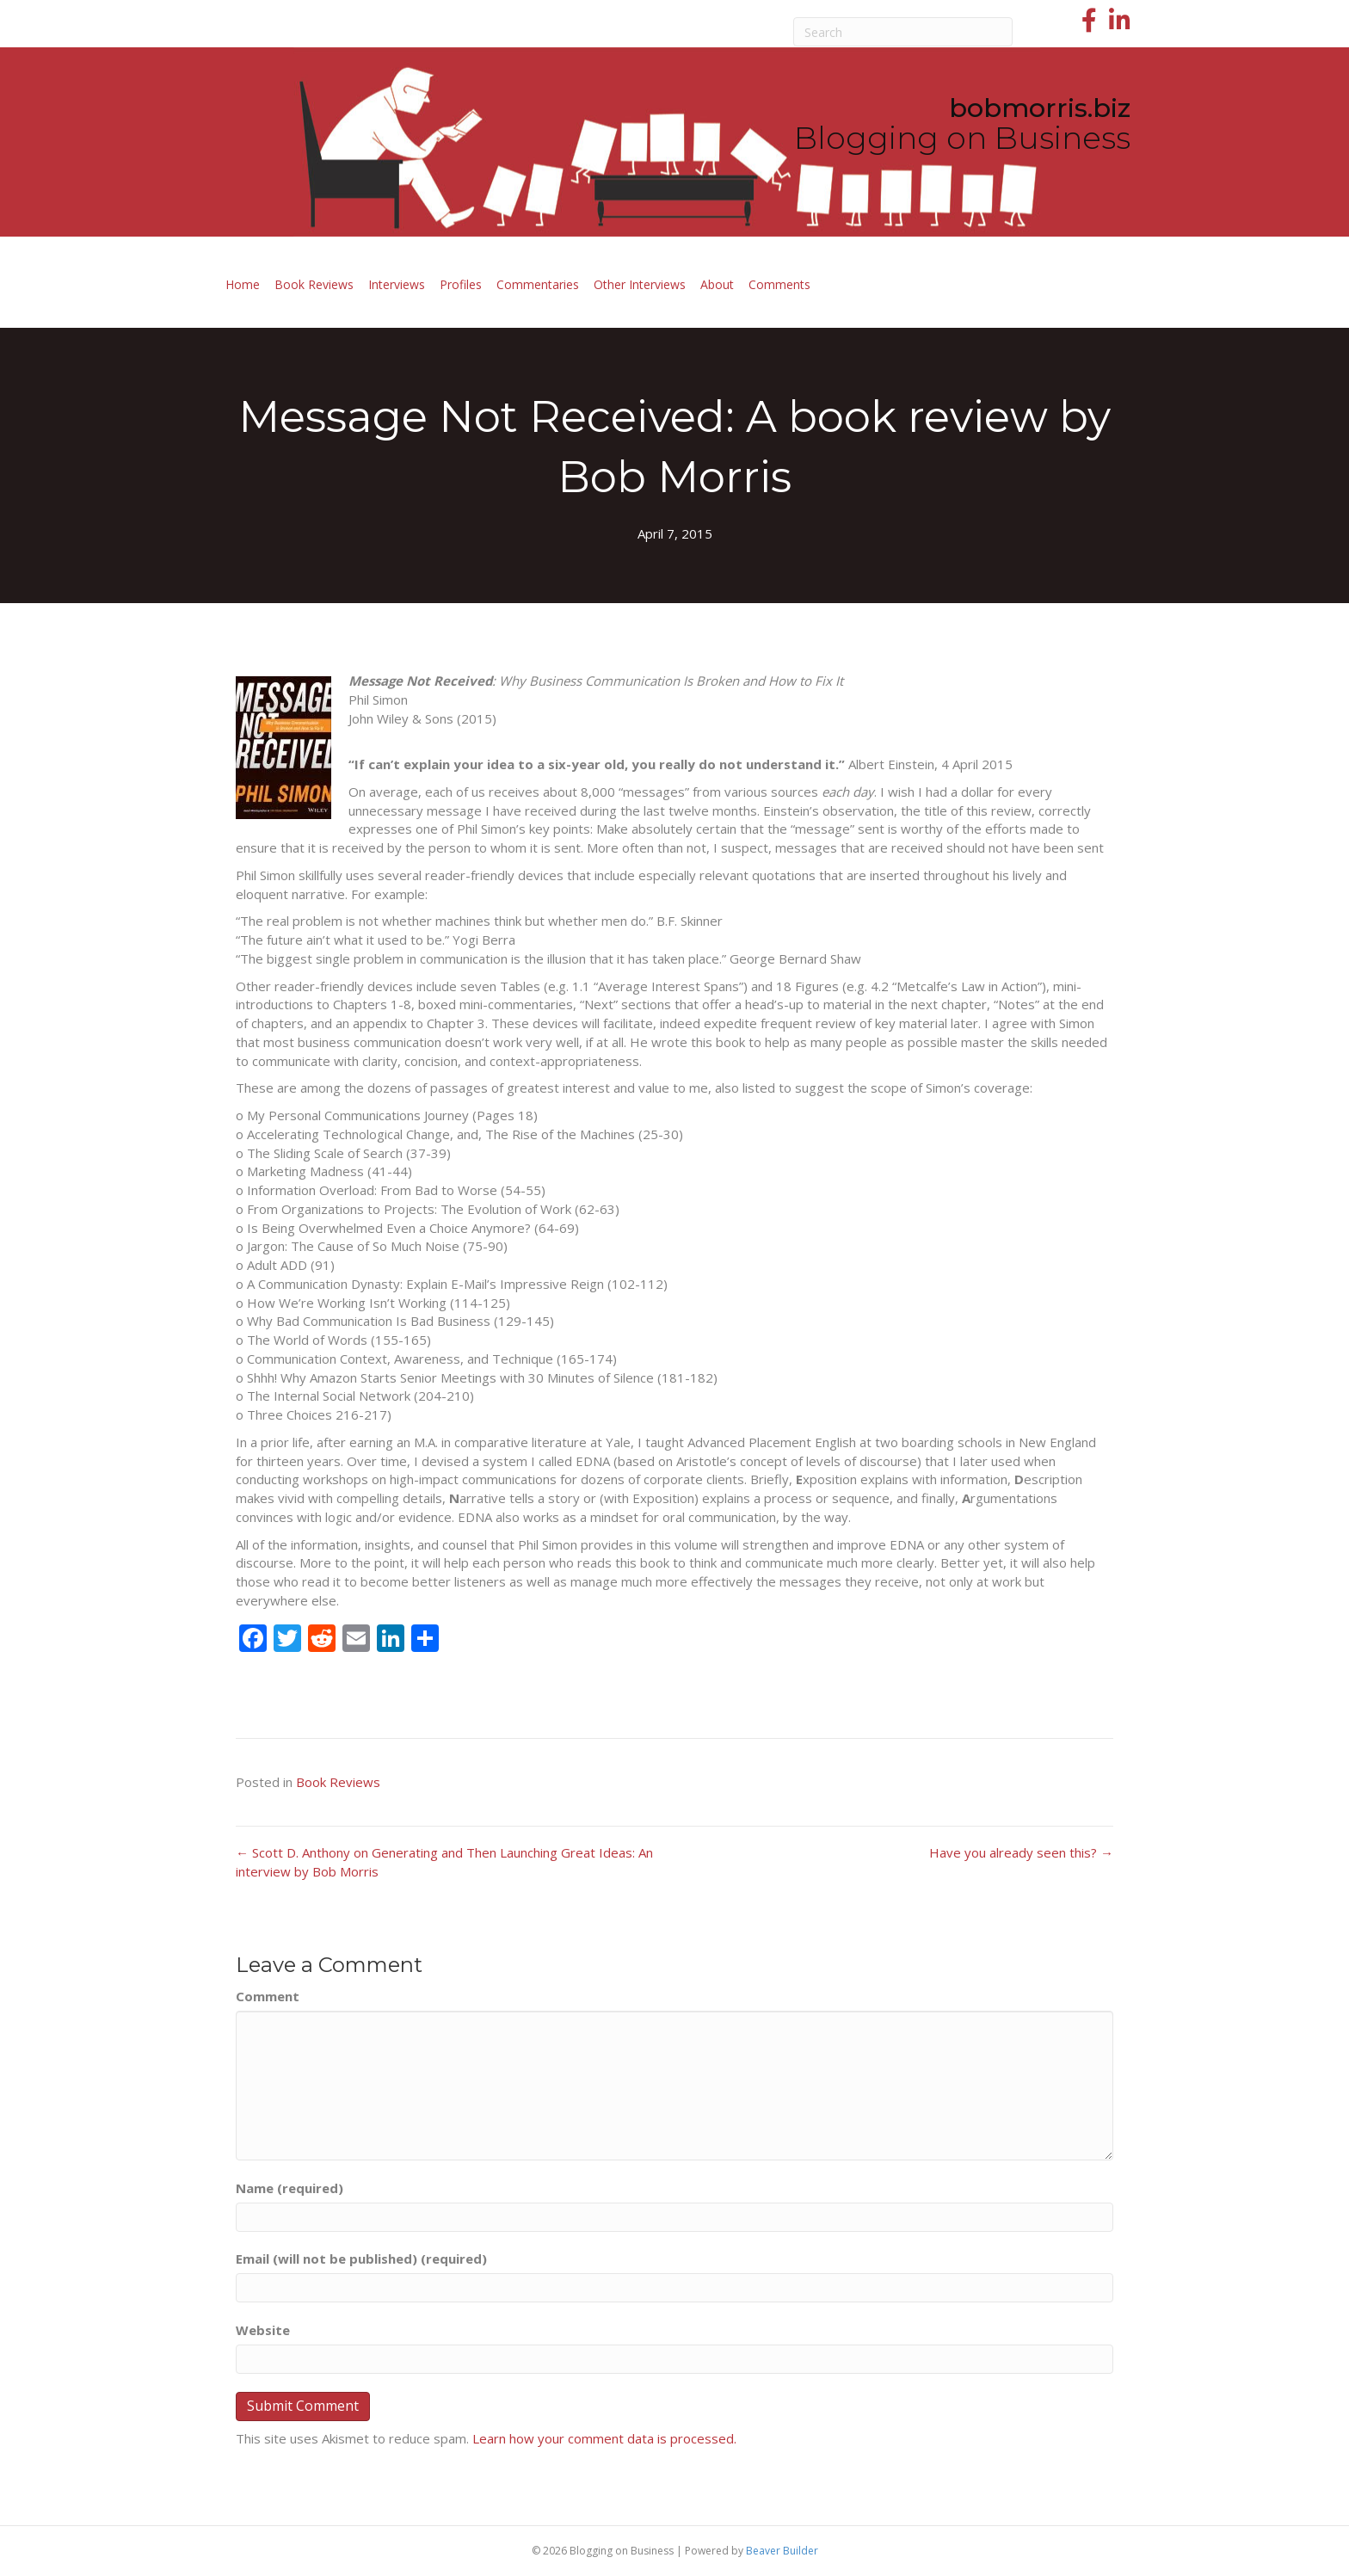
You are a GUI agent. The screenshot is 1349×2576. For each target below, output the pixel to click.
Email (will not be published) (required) (361, 2258)
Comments (779, 284)
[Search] (903, 31)
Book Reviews (314, 284)
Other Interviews (640, 284)
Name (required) (289, 2188)
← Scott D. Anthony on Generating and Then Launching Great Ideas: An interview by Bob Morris (444, 1862)
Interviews (396, 284)
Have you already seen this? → (1021, 1852)
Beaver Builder (782, 2550)
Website (263, 2330)
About (717, 284)
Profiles (461, 284)
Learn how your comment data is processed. (604, 2438)
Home (242, 284)
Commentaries (537, 284)
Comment (267, 1996)
